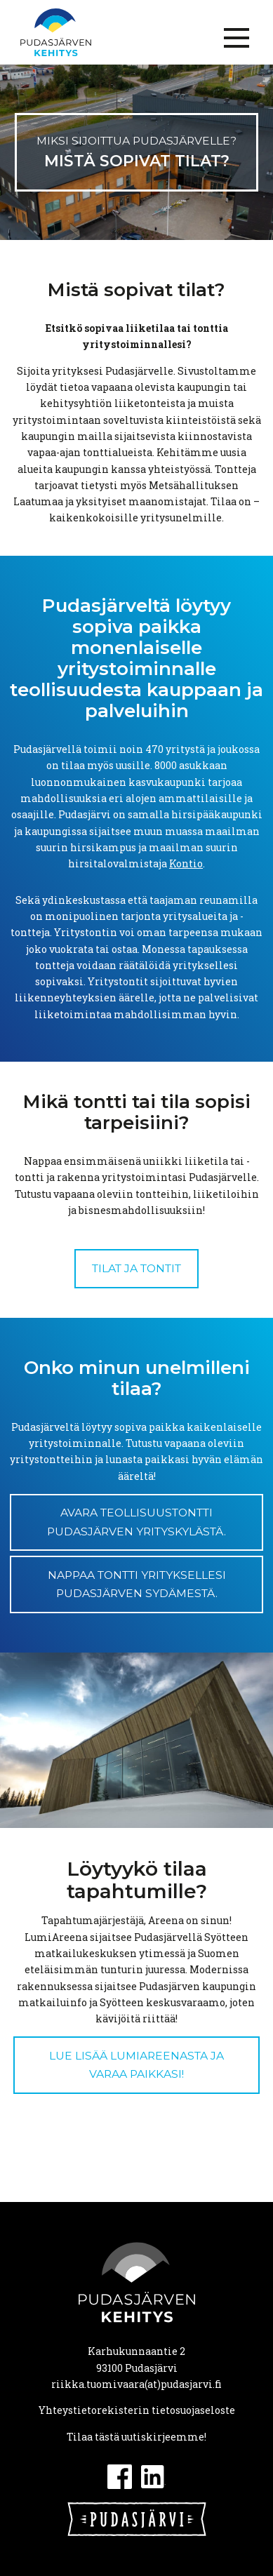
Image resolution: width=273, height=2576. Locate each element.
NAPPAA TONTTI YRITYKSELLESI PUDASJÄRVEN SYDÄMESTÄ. (137, 1584)
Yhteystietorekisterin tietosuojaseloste (137, 2410)
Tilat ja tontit (136, 1268)
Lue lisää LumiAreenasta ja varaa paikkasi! (136, 2065)
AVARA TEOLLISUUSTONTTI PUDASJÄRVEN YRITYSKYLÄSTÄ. (136, 1521)
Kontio (186, 863)
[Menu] (236, 38)
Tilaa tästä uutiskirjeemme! (136, 2436)
